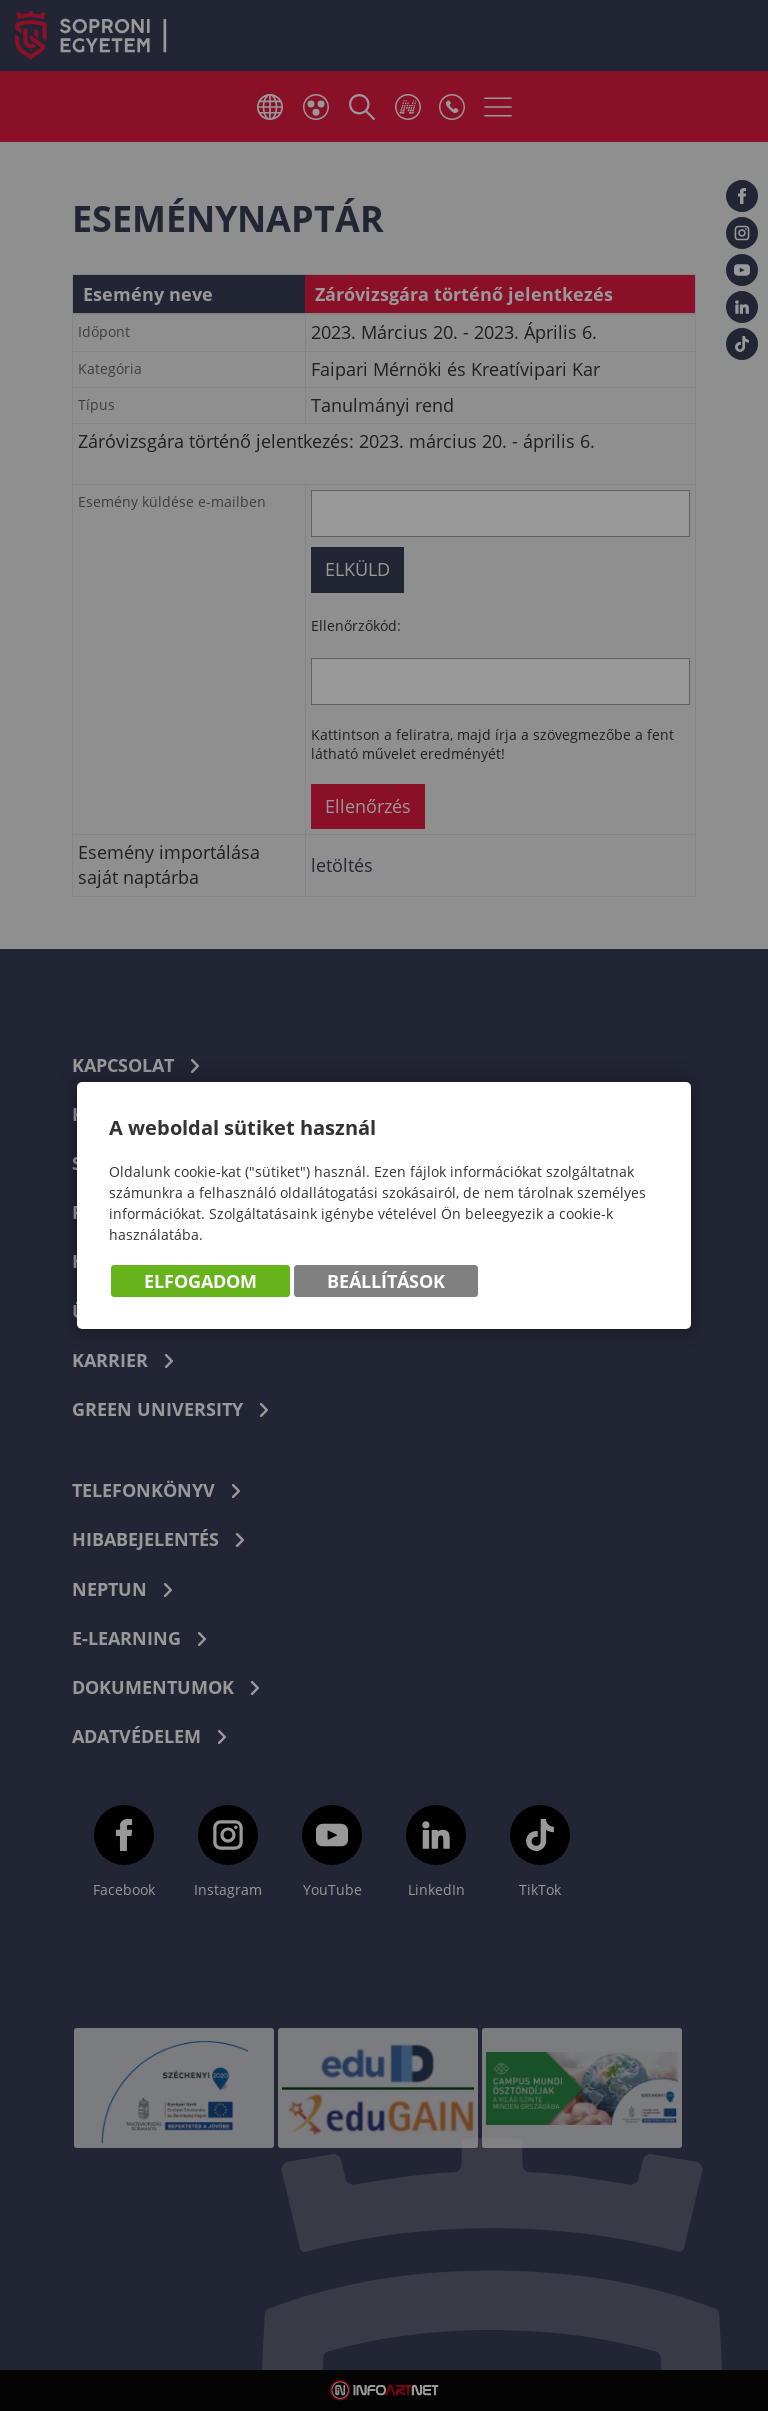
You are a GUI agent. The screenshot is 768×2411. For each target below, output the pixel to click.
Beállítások (386, 1281)
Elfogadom (200, 1281)
